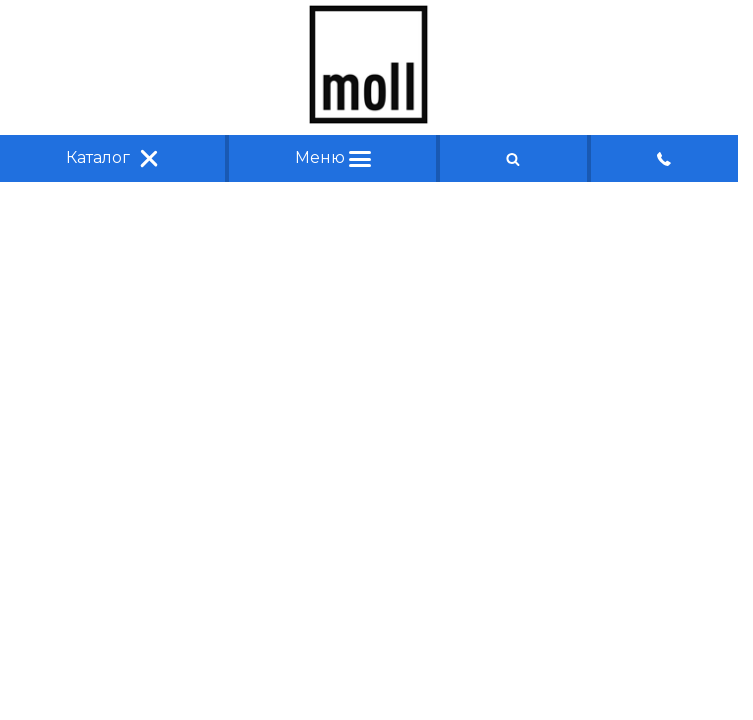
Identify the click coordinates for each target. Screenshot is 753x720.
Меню (333, 157)
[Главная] (369, 118)
